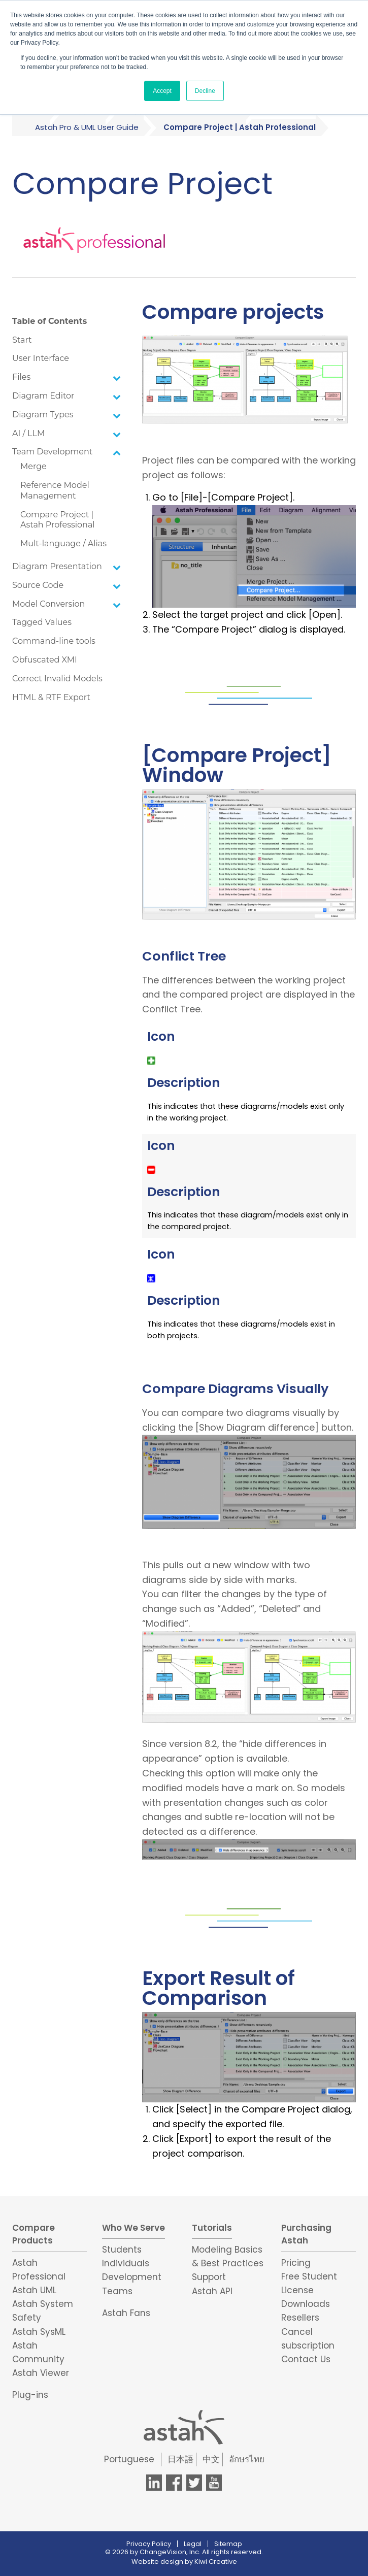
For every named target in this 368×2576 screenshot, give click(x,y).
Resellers (300, 2317)
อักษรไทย (246, 2459)
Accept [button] (162, 90)
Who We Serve (133, 2228)
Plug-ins (30, 2395)
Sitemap (228, 2543)
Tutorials (212, 2228)
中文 (211, 2459)
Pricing (296, 2263)
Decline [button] (205, 90)
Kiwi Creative (215, 2561)
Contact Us (305, 2359)
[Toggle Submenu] (117, 377)
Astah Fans (126, 2313)
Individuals (125, 2263)
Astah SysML (38, 2332)
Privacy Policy (148, 2543)
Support (209, 2277)
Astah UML (34, 2290)
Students (122, 2249)
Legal (193, 2543)
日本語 (180, 2459)
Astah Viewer (40, 2373)
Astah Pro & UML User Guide (87, 127)
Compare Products (33, 2234)
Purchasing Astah (306, 2234)
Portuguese (129, 2459)
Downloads (305, 2304)
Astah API (212, 2291)
